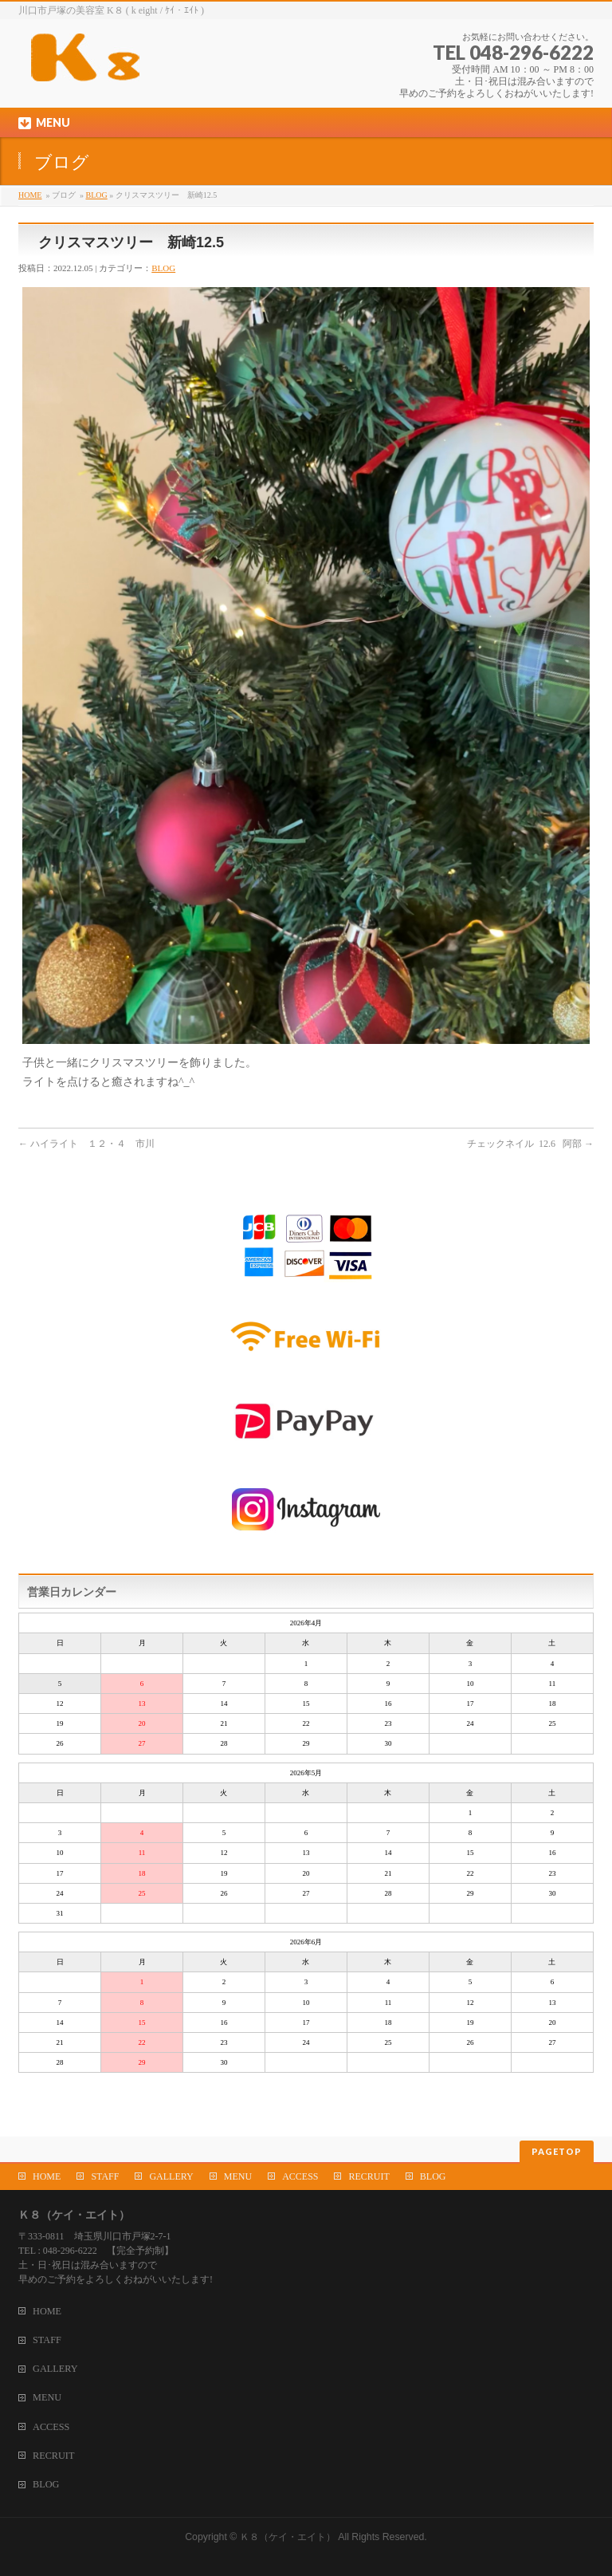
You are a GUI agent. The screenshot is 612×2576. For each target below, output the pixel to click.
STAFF (105, 2176)
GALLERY (171, 2176)
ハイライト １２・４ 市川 (86, 1143)
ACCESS (300, 2176)
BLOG (96, 195)
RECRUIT (368, 2176)
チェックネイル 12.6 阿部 (530, 1143)
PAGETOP (557, 2151)
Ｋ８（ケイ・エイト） (287, 2537)
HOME (29, 195)
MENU (238, 2176)
